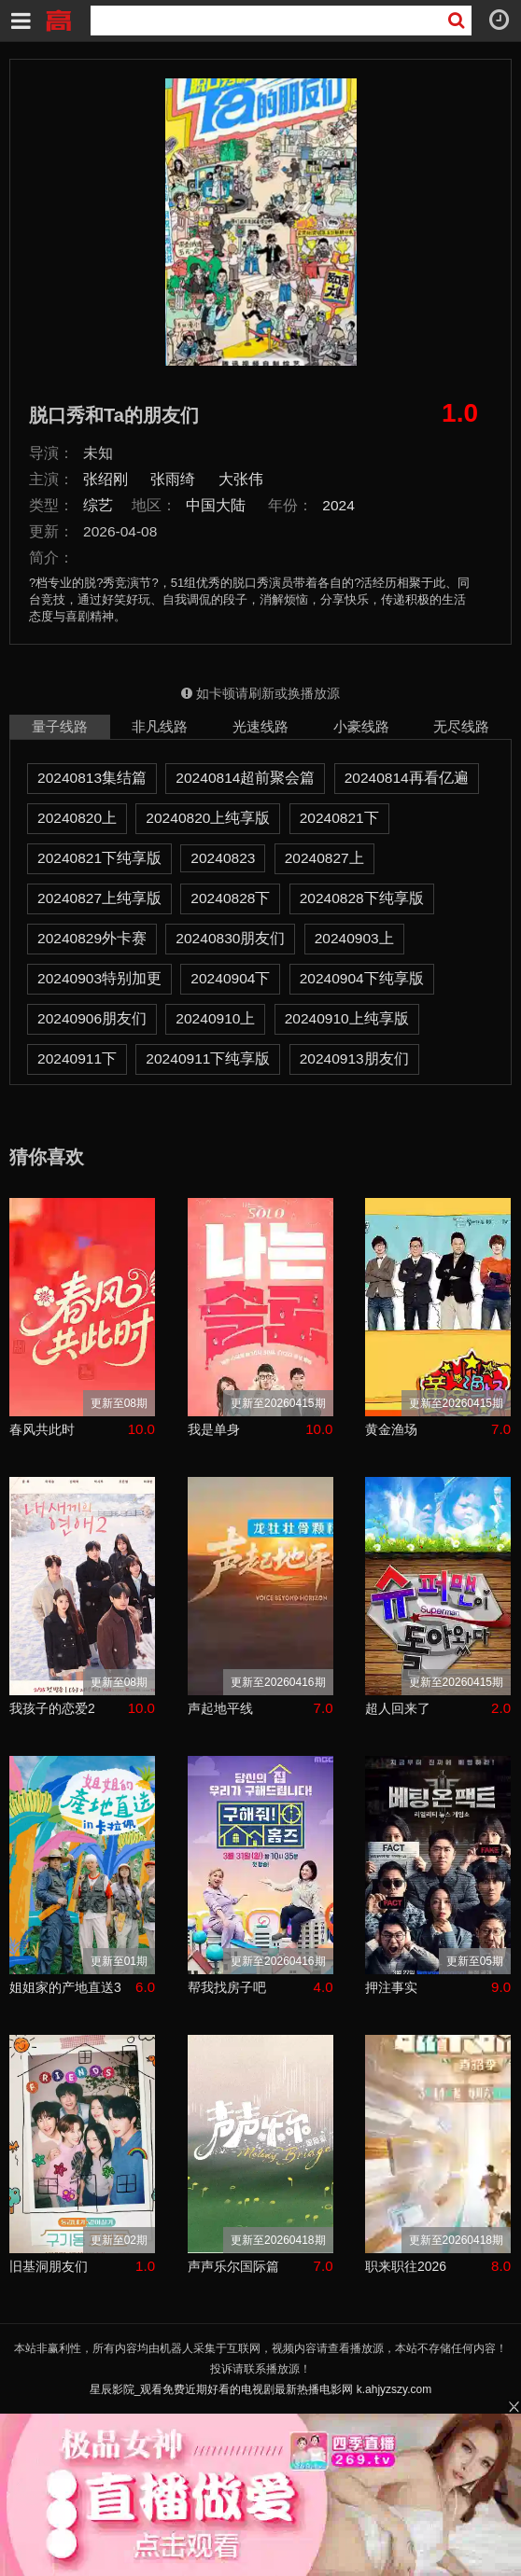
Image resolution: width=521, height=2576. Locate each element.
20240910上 (215, 1018)
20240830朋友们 (230, 938)
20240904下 (230, 978)
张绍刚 (105, 479)
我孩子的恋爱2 (52, 1708)
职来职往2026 (405, 2266)
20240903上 (354, 938)
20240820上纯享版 (208, 818)
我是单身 (214, 1429)
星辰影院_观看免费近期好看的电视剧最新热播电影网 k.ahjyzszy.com (260, 2389)
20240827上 (324, 858)
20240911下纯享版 (208, 1058)
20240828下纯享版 (362, 898)
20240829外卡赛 (92, 938)
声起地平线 (220, 1708)
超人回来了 (397, 1708)
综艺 (98, 505)
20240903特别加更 (99, 978)
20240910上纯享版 (347, 1018)
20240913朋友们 (354, 1058)
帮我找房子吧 (227, 1987)
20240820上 (77, 818)
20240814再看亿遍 (407, 778)
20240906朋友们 (92, 1018)
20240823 (222, 858)
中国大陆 (216, 505)
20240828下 (230, 898)
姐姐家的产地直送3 (65, 1987)
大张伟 (240, 479)
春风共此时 (42, 1429)
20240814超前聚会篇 (245, 778)
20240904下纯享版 (362, 978)
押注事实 (391, 1987)
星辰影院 (58, 18)
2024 (338, 505)
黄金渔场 (391, 1429)
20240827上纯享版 (99, 898)
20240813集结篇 (92, 778)
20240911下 (77, 1058)
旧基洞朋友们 (48, 2266)
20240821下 (339, 818)
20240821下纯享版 (99, 858)
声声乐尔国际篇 (233, 2266)
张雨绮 (172, 479)
